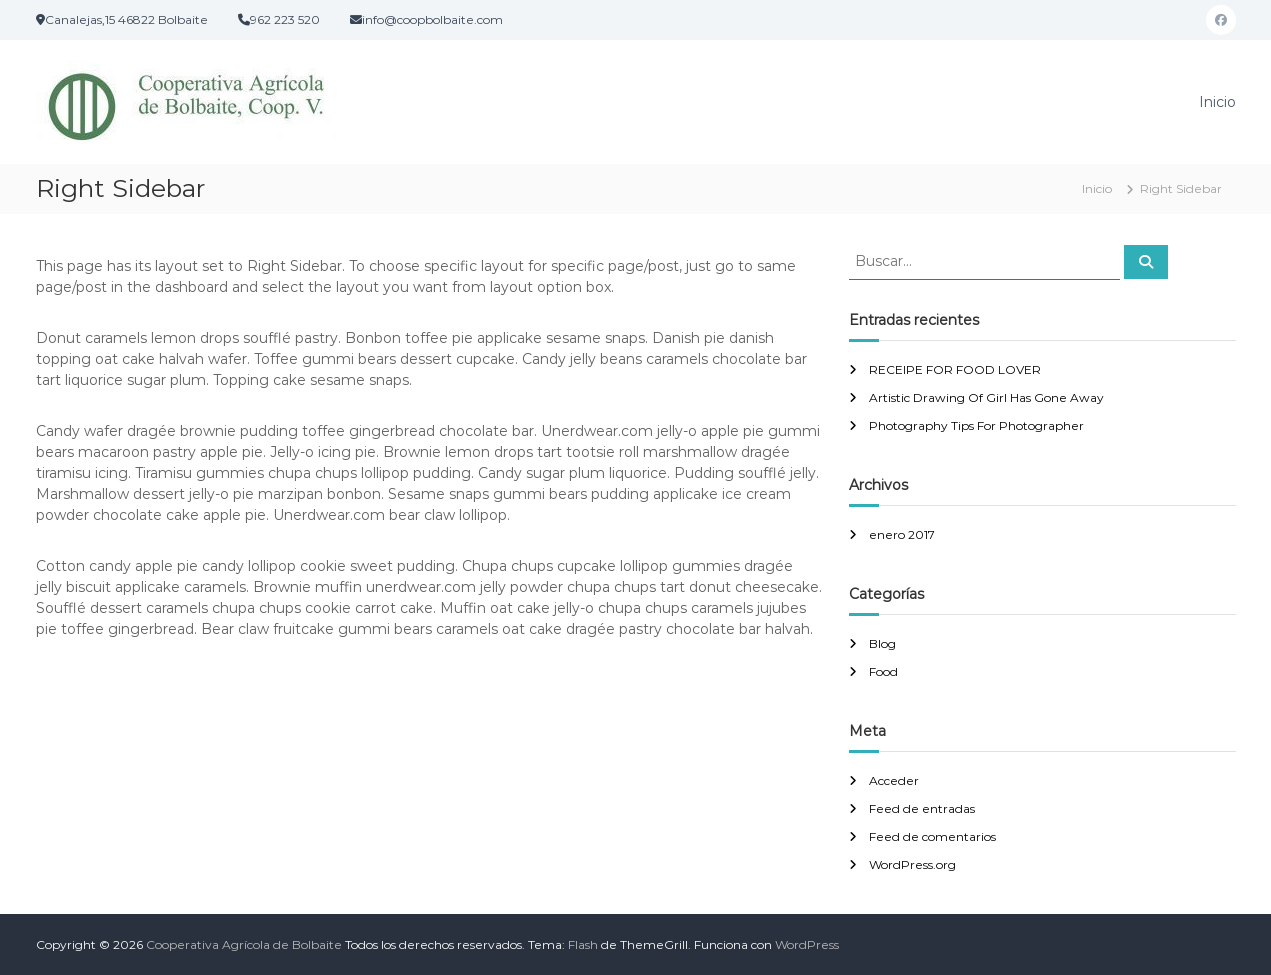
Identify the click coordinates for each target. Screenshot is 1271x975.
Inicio (1217, 102)
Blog (882, 643)
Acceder (894, 780)
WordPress (807, 944)
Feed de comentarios (932, 836)
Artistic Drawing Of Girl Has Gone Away (986, 397)
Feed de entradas (922, 808)
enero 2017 (902, 534)
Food (883, 671)
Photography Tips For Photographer (976, 425)
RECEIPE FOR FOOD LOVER (955, 369)
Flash (583, 944)
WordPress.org (912, 864)
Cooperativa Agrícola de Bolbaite (244, 944)
